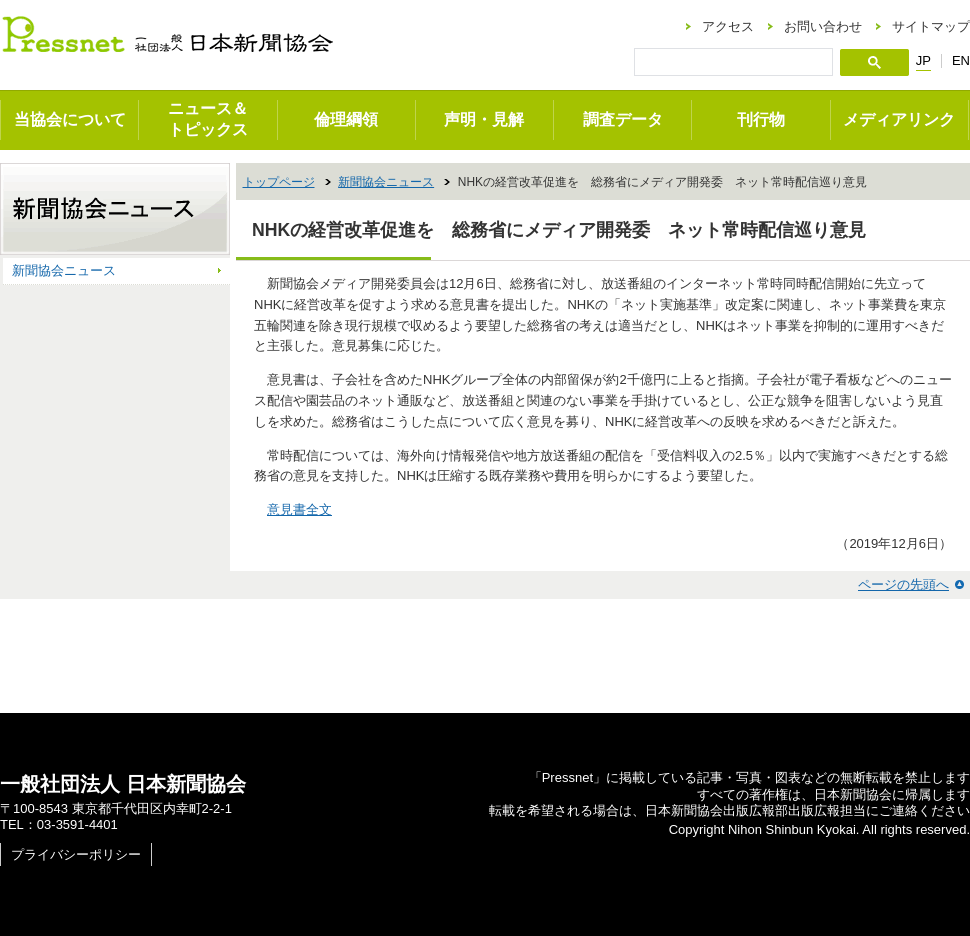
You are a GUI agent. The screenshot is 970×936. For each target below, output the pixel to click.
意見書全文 (299, 509)
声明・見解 (484, 119)
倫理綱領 (346, 119)
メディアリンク (899, 119)
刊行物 (761, 119)
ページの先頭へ (903, 584)
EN (961, 60)
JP (923, 61)
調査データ (623, 119)
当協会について (70, 119)
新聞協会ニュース (386, 182)
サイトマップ (931, 26)
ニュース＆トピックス (208, 119)
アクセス (728, 26)
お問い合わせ (823, 26)
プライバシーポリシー (76, 854)
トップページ (279, 182)
